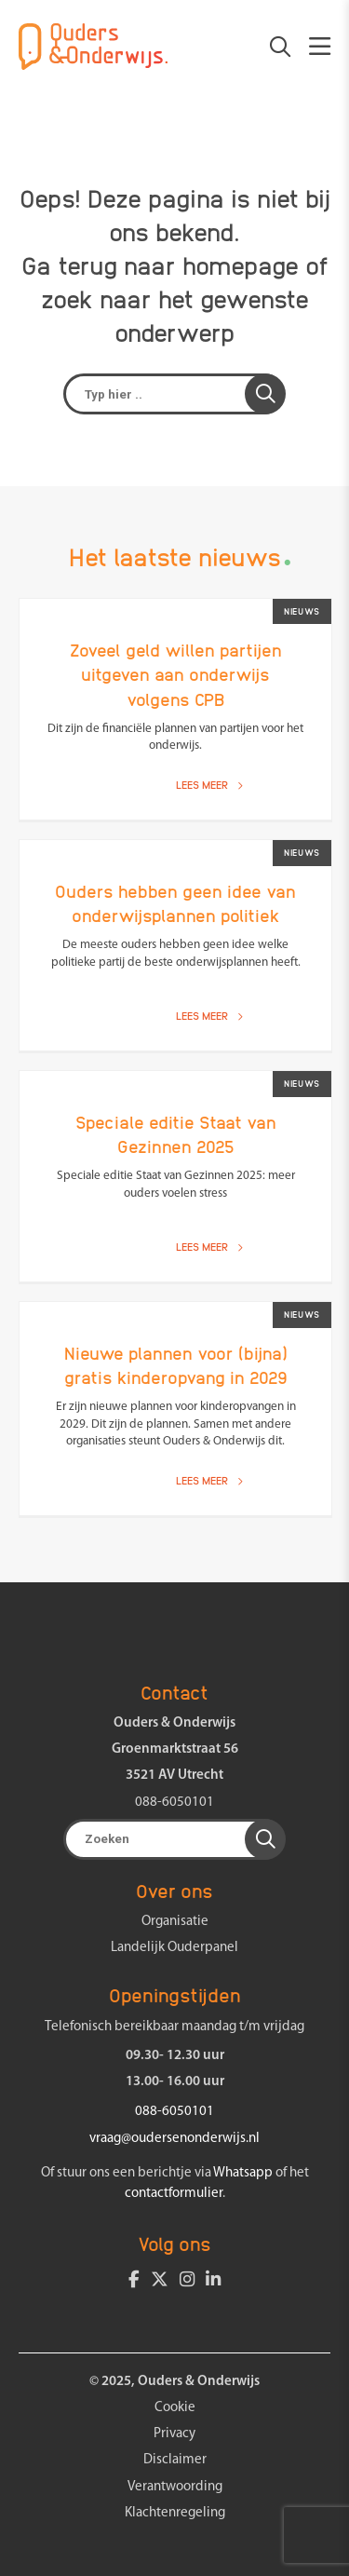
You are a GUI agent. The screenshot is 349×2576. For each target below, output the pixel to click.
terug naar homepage (178, 264)
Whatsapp (243, 2173)
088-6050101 (174, 1803)
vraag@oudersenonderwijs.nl (174, 2139)
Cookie (174, 2408)
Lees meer (209, 784)
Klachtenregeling (175, 2513)
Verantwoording (175, 2487)
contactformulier (173, 2194)
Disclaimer (175, 2460)
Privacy (174, 2434)
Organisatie (174, 1922)
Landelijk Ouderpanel (174, 1948)
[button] (265, 393)
